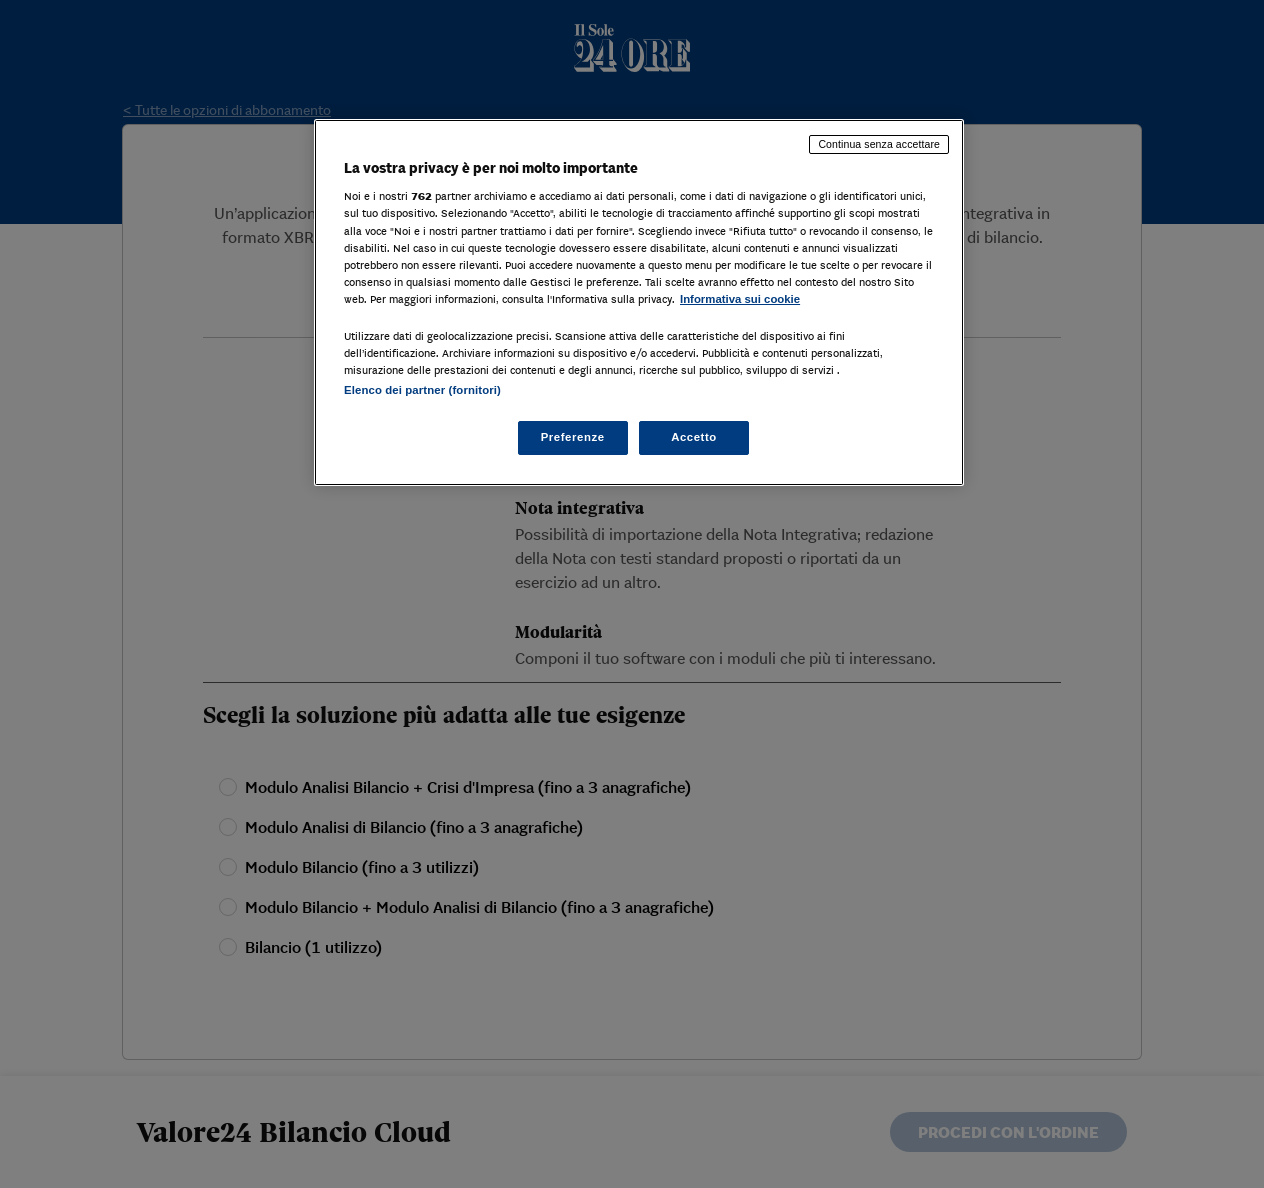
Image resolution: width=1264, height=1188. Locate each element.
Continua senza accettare (879, 144)
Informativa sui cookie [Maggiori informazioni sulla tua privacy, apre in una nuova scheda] (740, 299)
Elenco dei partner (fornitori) (422, 390)
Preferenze (573, 437)
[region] (639, 302)
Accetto (694, 437)
